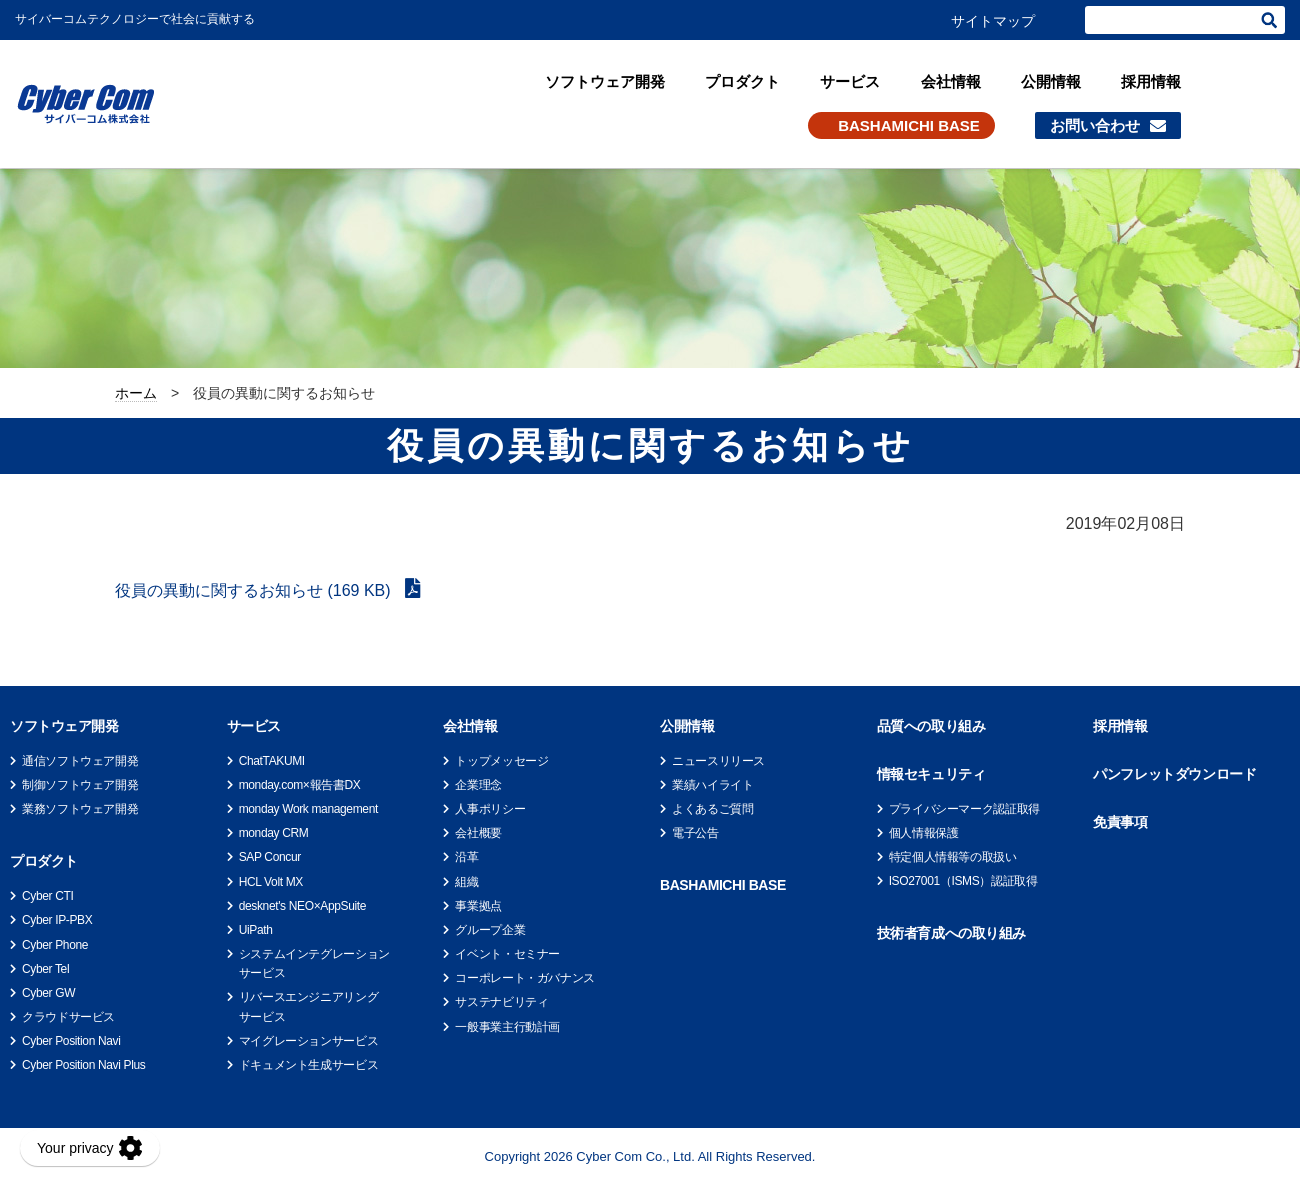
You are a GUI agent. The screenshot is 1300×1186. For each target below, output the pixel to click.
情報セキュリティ (931, 774)
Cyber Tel (45, 969)
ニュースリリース (718, 761)
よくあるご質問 (712, 809)
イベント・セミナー (507, 954)
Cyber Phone (55, 945)
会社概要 (478, 833)
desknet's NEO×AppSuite (302, 906)
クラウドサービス (68, 1017)
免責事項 (1120, 822)
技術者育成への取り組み (951, 933)
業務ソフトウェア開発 (80, 809)
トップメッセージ (501, 761)
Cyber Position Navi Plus (83, 1065)
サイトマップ (993, 21)
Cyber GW (48, 993)
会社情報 (951, 81)
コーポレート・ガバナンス (525, 978)
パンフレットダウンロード (1174, 774)
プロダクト (742, 81)
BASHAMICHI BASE (909, 125)
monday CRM (274, 833)
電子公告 (695, 833)
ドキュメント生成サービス (309, 1065)
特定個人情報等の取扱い (953, 857)
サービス (850, 81)
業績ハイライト (712, 785)
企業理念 (478, 785)
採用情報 (1151, 81)
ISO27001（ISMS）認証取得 (963, 881)
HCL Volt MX (271, 882)
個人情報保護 (924, 833)
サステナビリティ (501, 1002)
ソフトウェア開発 (605, 81)
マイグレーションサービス (309, 1041)
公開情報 (1051, 81)
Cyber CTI (47, 896)
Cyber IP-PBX (57, 920)
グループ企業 (490, 930)
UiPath (256, 930)
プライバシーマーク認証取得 (964, 809)
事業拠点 (478, 906)
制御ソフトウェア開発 (80, 785)
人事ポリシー (490, 809)
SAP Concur (270, 857)
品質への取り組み (931, 726)
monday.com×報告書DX (300, 785)
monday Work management (308, 809)
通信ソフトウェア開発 (80, 761)
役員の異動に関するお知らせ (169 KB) (255, 590)
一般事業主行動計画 (507, 1027)
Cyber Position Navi (71, 1041)
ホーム (136, 393)
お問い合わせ (1095, 125)
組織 (466, 882)
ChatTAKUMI (272, 761)
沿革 (466, 857)
